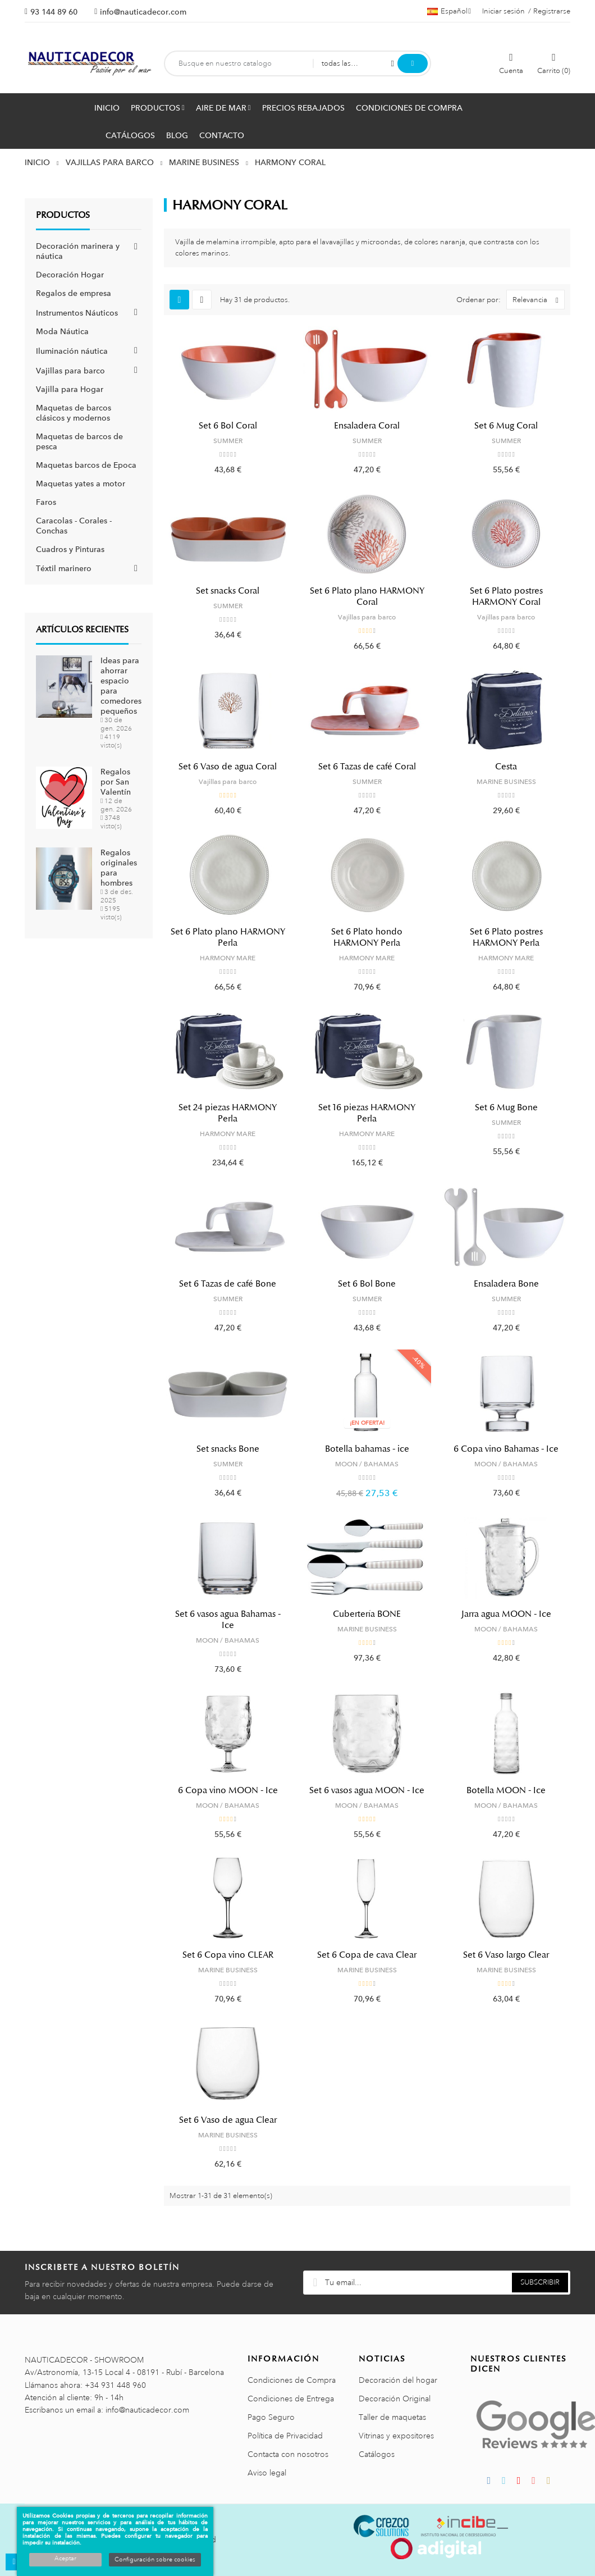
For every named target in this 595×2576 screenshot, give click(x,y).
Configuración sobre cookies (155, 2560)
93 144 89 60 (53, 12)
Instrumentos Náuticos (77, 313)
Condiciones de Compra (292, 2380)
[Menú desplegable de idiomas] (449, 11)
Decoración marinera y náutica (78, 251)
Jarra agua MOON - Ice (506, 1614)
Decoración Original (395, 2398)
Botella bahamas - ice (367, 1449)
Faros (46, 502)
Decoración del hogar (398, 2380)
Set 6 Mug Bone (506, 1107)
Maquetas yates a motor (80, 483)
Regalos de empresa (73, 293)
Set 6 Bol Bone (367, 1283)
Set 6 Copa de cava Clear (367, 1955)
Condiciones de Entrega (291, 2398)
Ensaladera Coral (367, 425)
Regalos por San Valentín (115, 782)
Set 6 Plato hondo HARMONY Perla (366, 937)
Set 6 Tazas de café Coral (367, 766)
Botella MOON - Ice (506, 1790)
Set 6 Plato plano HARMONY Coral (367, 596)
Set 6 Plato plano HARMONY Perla (228, 937)
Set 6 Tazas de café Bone (227, 1283)
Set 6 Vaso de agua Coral (227, 766)
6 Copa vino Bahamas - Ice (506, 1449)
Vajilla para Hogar (69, 389)
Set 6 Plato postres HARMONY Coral (506, 596)
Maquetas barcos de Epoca (86, 465)
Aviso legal (267, 2473)
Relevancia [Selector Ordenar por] (538, 300)
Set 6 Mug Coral (506, 425)
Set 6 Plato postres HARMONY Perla (506, 937)
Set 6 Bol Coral (228, 425)
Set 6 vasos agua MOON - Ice (366, 1790)
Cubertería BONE (367, 1614)
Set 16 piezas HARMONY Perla (366, 1113)
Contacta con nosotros (288, 2454)
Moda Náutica (62, 331)
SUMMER (227, 441)
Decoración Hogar (70, 275)
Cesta (506, 766)
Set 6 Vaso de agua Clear (228, 2120)
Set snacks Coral (227, 590)
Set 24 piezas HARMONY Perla (227, 1113)
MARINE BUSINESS (506, 782)
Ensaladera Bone (506, 1283)
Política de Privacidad (285, 2436)
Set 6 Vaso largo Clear (506, 1955)
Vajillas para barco (70, 371)
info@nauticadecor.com (143, 12)
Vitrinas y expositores (396, 2436)
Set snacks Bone (227, 1449)
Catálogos (377, 2454)
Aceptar (65, 2559)
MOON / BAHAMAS (367, 1464)
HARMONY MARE (227, 958)
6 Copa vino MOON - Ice (228, 1790)
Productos (63, 215)
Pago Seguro (271, 2417)
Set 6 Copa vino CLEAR (227, 1955)
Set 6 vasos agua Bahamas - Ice (228, 1619)
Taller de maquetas (392, 2417)
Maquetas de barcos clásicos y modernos (73, 413)
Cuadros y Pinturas (70, 549)
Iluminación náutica (72, 351)
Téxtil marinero (63, 568)
